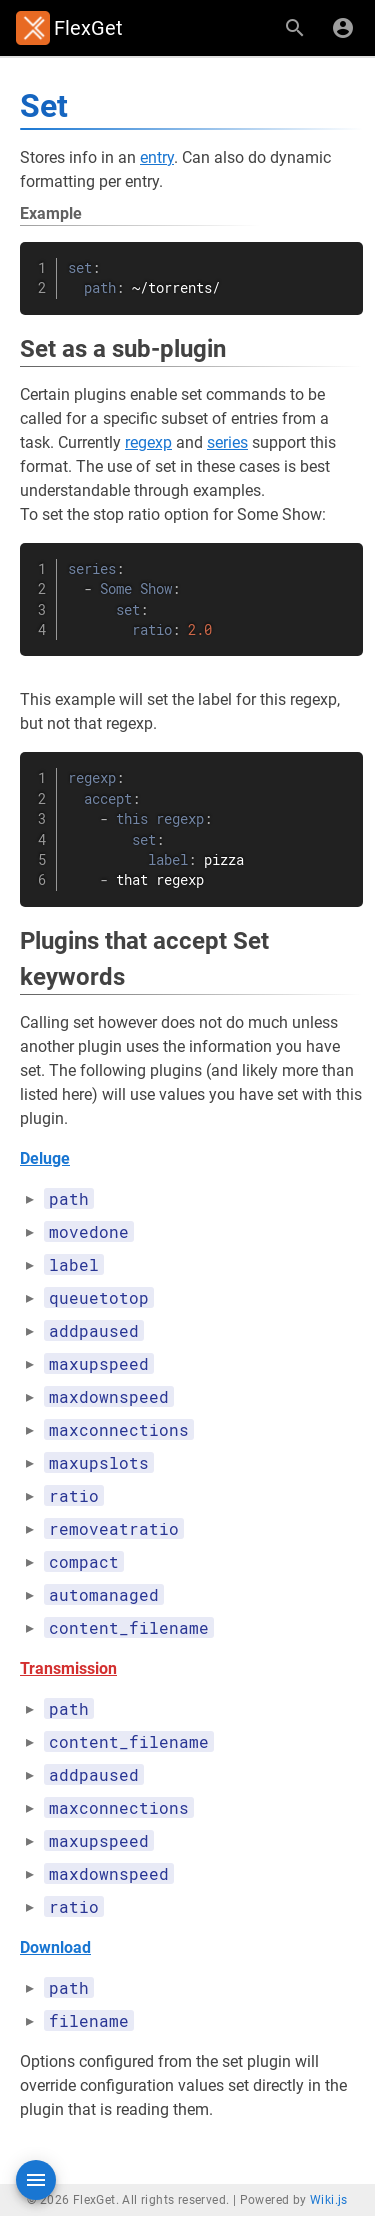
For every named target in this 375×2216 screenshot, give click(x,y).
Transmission (68, 1668)
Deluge (45, 1158)
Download (55, 1947)
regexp (148, 442)
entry (157, 157)
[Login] (343, 28)
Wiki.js (329, 2200)
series (227, 442)
